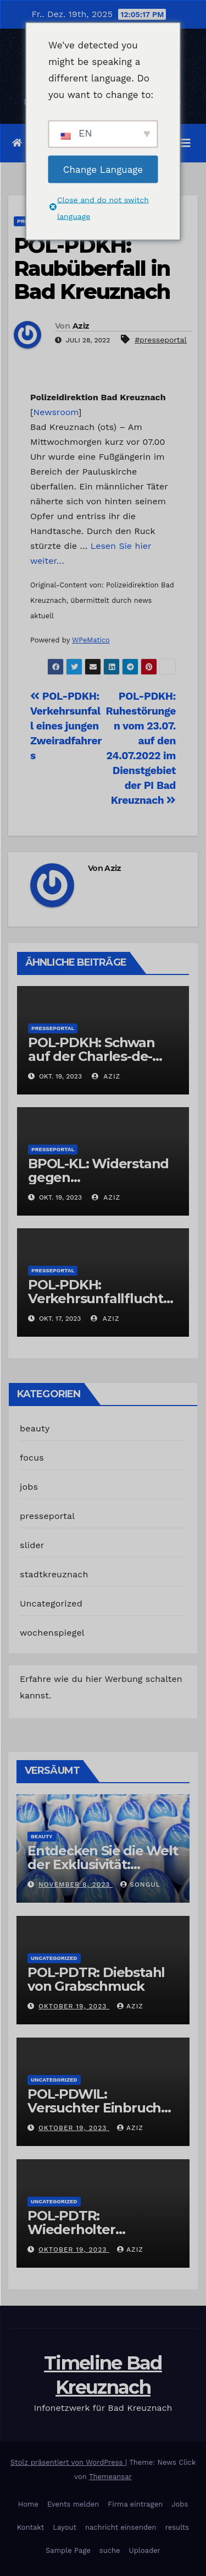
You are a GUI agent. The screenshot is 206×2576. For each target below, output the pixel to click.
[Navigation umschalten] (186, 143)
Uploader (144, 2550)
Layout (64, 2527)
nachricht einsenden (121, 2527)
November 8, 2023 (75, 1884)
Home (28, 2504)
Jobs (179, 2504)
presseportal (52, 1028)
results (177, 2527)
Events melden (73, 2504)
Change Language (103, 169)
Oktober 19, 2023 (73, 2006)
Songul (140, 1884)
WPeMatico (91, 640)
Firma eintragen (135, 2504)
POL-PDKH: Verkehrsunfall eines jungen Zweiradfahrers (66, 726)
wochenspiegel (52, 1632)
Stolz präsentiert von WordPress (67, 2462)
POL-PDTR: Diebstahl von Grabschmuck (96, 1979)
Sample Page (68, 2550)
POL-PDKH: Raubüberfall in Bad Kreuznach (92, 268)
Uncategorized (51, 1603)
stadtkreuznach (54, 1574)
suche (109, 2550)
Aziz (81, 326)
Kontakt (30, 2527)
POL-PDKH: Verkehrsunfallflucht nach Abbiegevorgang (100, 1298)
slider (32, 1545)
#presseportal (161, 339)
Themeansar (110, 2476)
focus (32, 1457)
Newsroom (56, 412)
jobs (29, 1487)
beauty (34, 1428)
